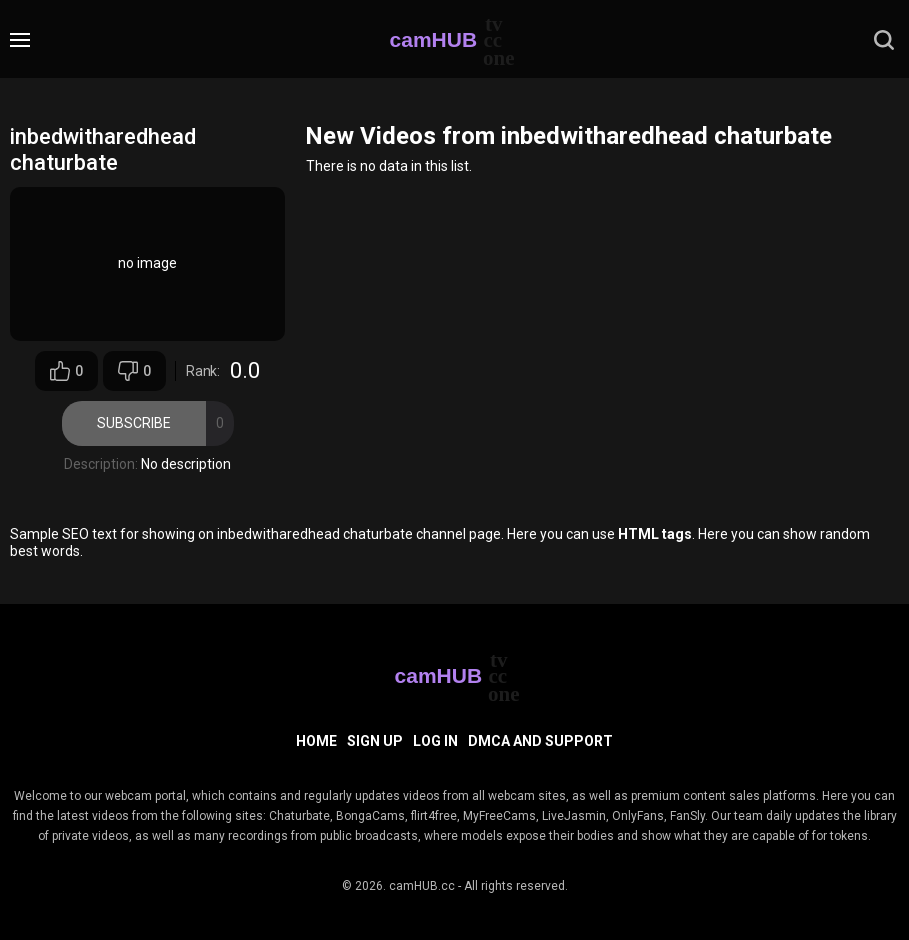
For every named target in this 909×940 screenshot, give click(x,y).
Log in (435, 741)
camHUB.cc (422, 886)
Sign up (375, 741)
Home (316, 741)
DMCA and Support (540, 741)
